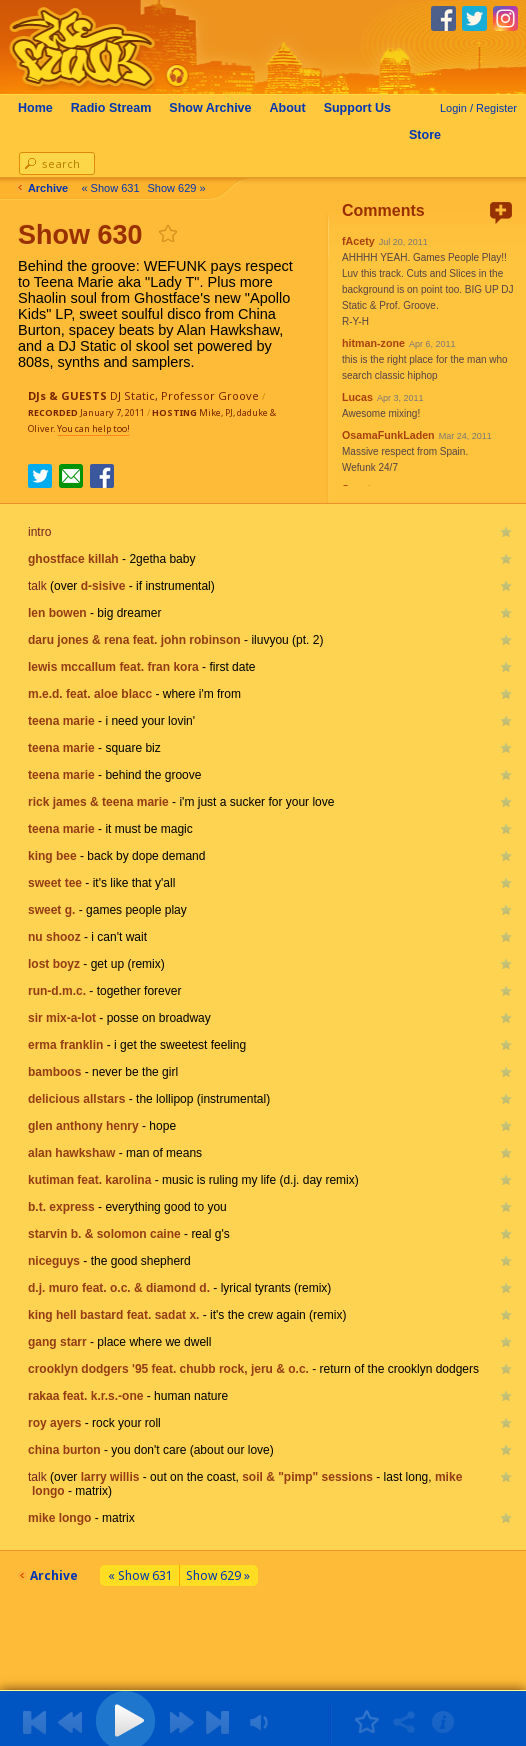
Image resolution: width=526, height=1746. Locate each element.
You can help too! (93, 428)
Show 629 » (186, 188)
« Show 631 (120, 188)
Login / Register (478, 108)
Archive (220, 108)
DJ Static (132, 395)
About (298, 108)
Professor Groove (210, 395)
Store (435, 135)
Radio (121, 108)
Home (45, 108)
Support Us (367, 108)
